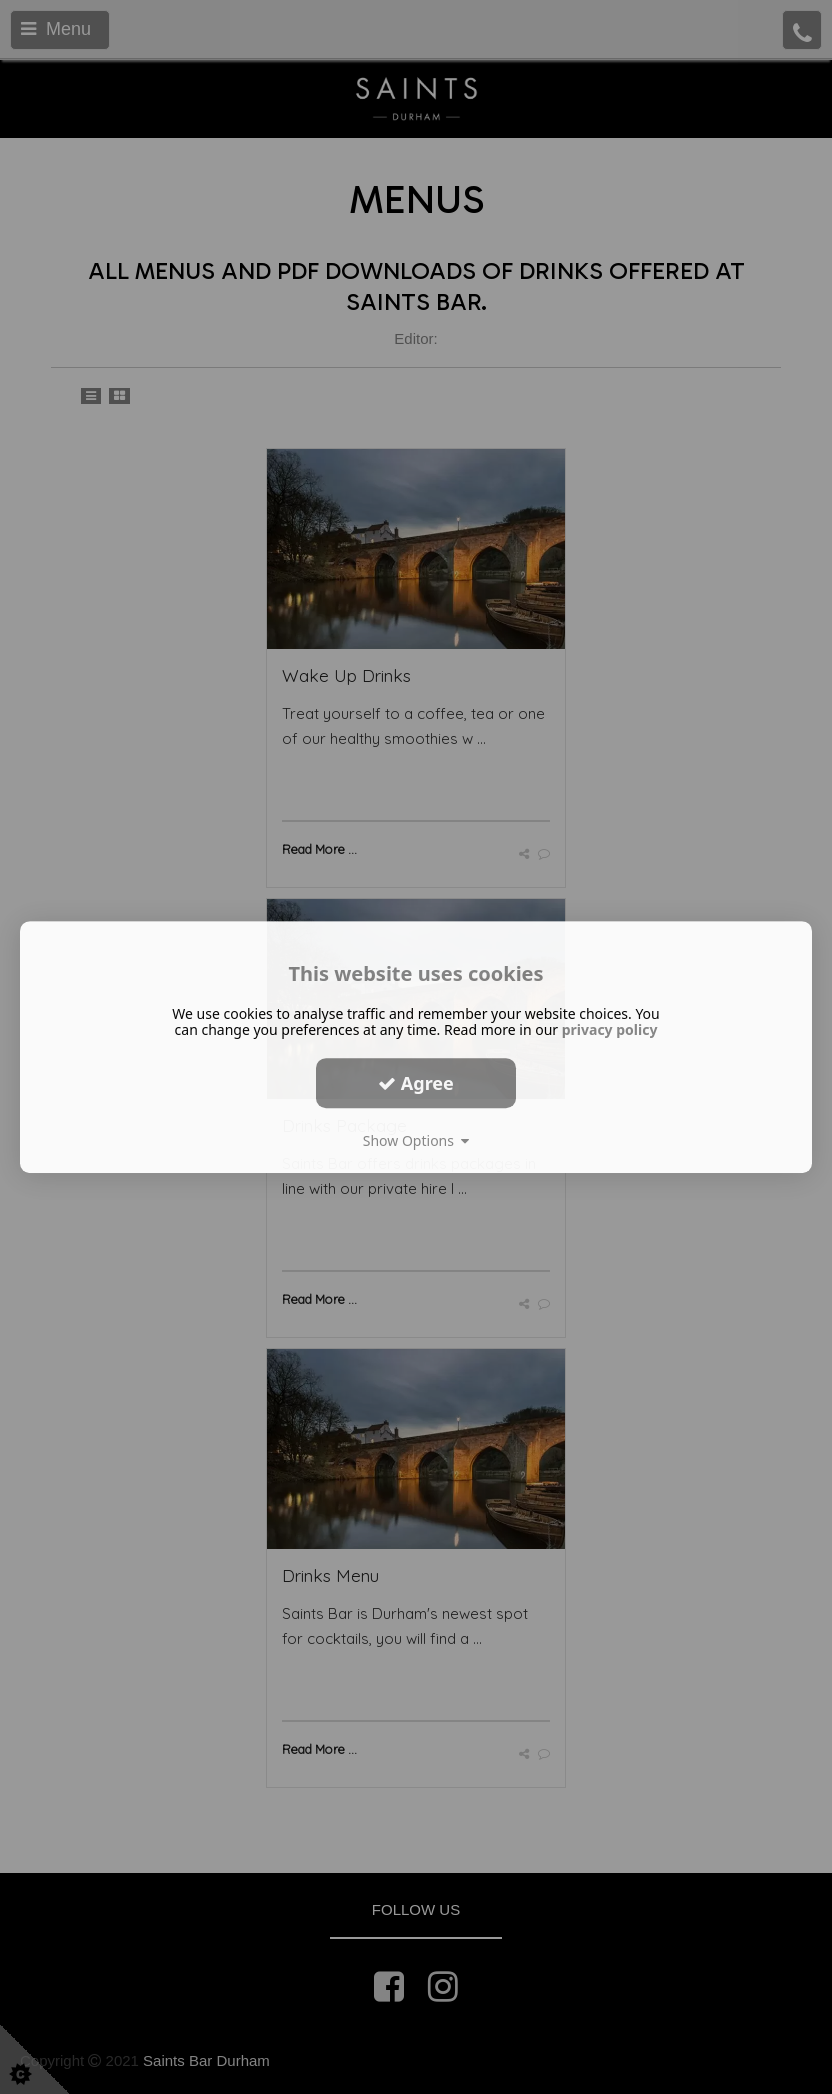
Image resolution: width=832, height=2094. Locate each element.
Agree (416, 1083)
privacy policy (610, 1029)
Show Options (416, 1140)
